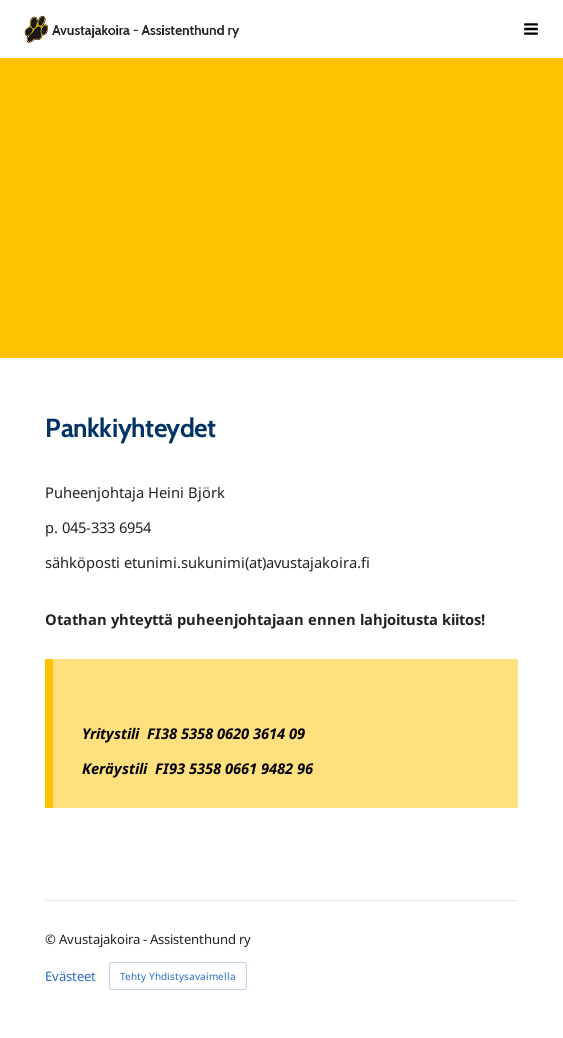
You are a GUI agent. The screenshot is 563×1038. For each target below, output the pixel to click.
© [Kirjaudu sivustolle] (52, 939)
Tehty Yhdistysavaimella (178, 976)
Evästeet (70, 976)
